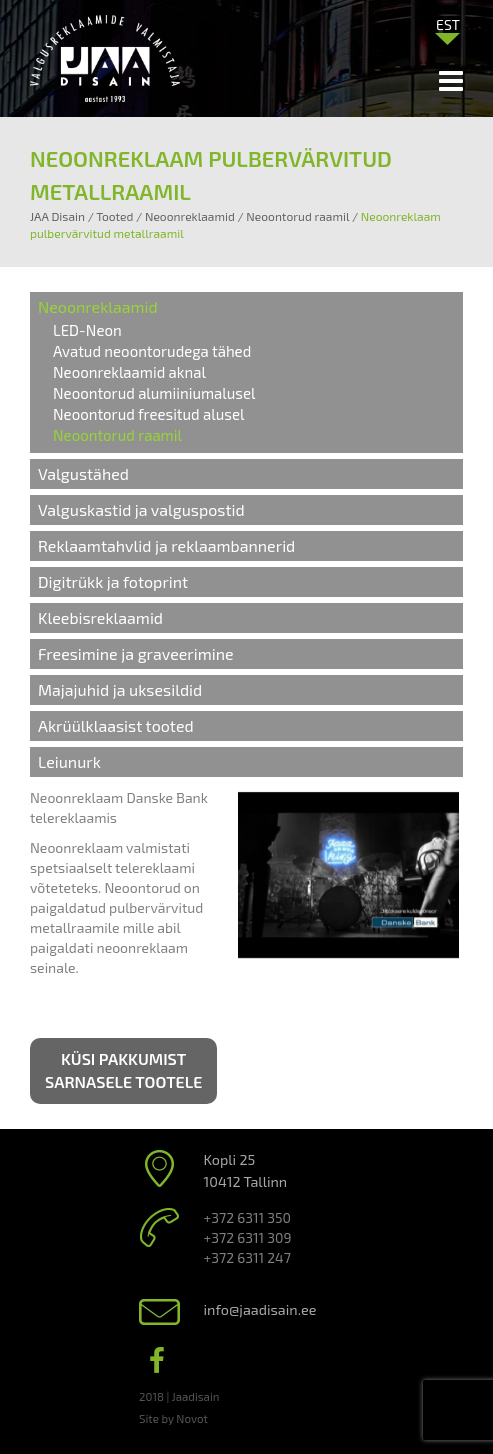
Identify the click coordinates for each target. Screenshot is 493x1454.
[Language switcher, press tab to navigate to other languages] (448, 24)
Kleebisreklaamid (100, 617)
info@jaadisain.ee (260, 1309)
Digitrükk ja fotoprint (113, 581)
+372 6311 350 (247, 1217)
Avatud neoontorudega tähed (152, 351)
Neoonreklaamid (98, 306)
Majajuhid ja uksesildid (120, 689)
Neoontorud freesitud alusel (148, 414)
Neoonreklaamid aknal (129, 372)
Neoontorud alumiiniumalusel (154, 393)
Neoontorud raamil (117, 435)
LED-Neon (87, 330)
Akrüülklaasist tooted (116, 725)
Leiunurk (69, 761)
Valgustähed (83, 473)
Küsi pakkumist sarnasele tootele (123, 1070)
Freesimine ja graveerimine (136, 653)
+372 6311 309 (248, 1237)
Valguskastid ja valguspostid (141, 509)
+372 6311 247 (247, 1257)
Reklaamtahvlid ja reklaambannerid (166, 545)
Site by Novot (173, 1418)
